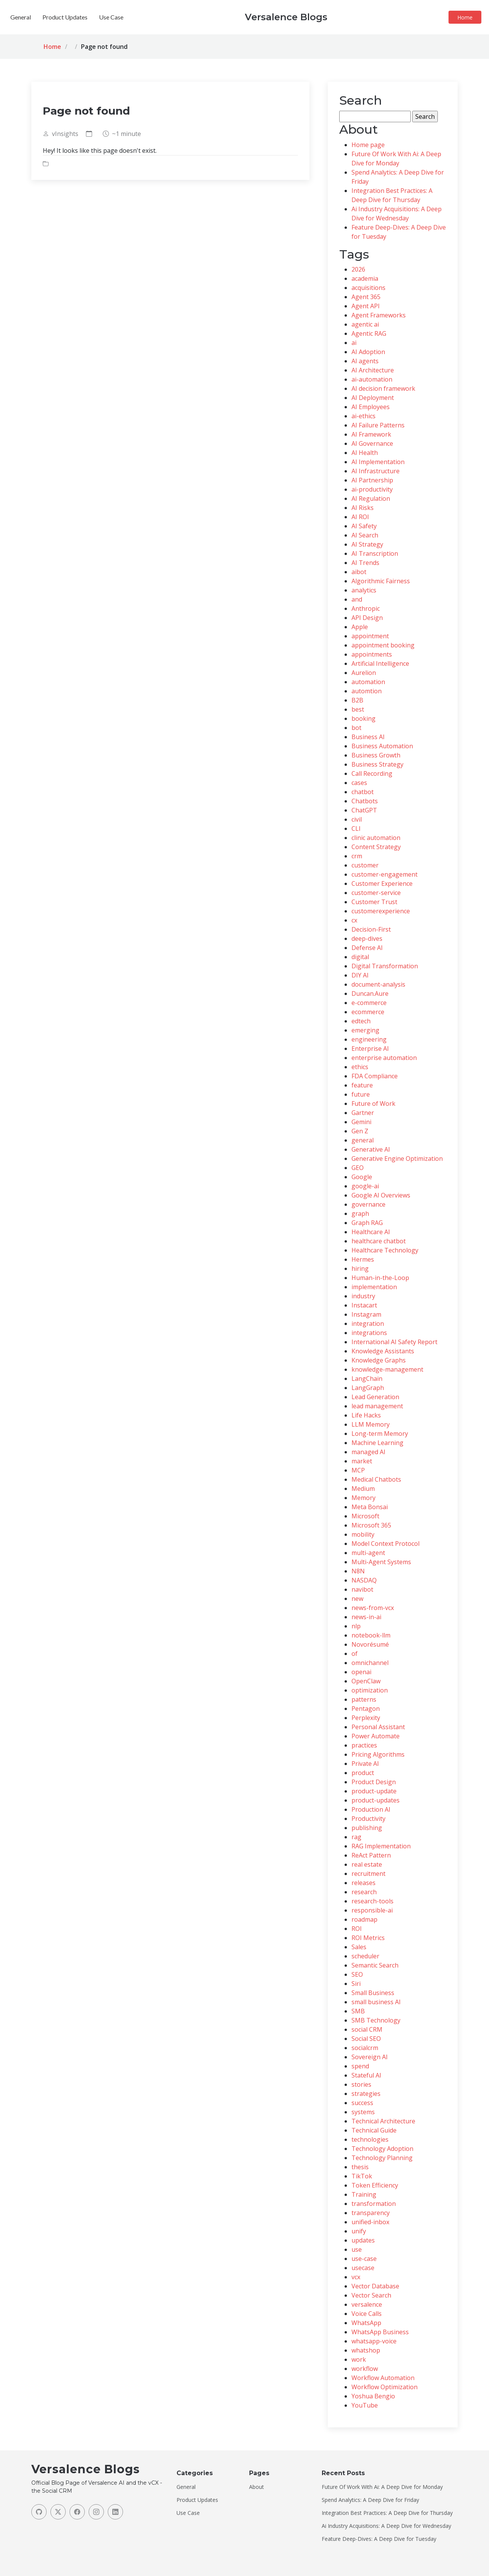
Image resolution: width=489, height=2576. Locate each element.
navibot (362, 1589)
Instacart (364, 1305)
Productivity (368, 1818)
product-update (374, 1791)
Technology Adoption (382, 2148)
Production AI (370, 1809)
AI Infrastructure (375, 471)
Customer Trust (374, 902)
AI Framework (371, 434)
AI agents (365, 361)
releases (363, 1883)
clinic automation (375, 837)
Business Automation (382, 746)
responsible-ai (372, 1910)
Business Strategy (377, 764)
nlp (356, 1626)
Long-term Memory (379, 1433)
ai (353, 342)
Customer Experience (382, 883)
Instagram (366, 1314)
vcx (355, 2277)
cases (359, 782)
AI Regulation (370, 498)
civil (356, 819)
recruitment (368, 1873)
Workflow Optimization (384, 2387)
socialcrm (364, 2048)
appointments (371, 654)
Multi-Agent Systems (381, 1562)
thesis (360, 2167)
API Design (367, 617)
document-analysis (378, 984)
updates (363, 2240)
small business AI (376, 2002)
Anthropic (365, 608)
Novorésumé (370, 1644)
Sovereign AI (369, 2057)
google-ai (365, 1186)
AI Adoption (368, 352)
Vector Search (371, 2295)
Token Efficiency (374, 2185)
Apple (359, 627)
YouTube (364, 2405)
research (364, 1892)
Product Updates (269, 17)
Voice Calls (366, 2313)
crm (356, 856)
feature (362, 1085)
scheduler (365, 1956)
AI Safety (364, 526)
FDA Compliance (374, 1076)
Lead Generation (375, 1397)
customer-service (376, 892)
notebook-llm (370, 1635)
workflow (364, 2368)
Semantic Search (374, 1965)
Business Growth (375, 755)
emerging (365, 1030)
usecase (362, 2268)
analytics (363, 590)
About (256, 2487)
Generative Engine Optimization (397, 1158)
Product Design (373, 1782)
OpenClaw (366, 1681)
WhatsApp (366, 2323)
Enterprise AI (370, 1048)
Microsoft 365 (371, 1525)
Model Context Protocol (385, 1543)
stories (361, 2084)
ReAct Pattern (371, 1855)
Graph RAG (367, 1222)
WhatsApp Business (380, 2332)
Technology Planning (382, 2158)
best (357, 709)
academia (364, 278)
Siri (356, 1983)
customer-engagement (384, 874)
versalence (366, 2304)
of (354, 1653)
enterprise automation (384, 1057)
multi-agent (368, 1553)
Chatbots (364, 801)
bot (356, 727)
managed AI (368, 1452)
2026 (358, 269)
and (356, 599)
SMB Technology (375, 2020)
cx (354, 920)
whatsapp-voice (374, 2341)
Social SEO (366, 2038)
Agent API (365, 306)
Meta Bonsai (369, 1507)
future (360, 1094)
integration (367, 1323)
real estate (366, 1864)
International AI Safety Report (394, 1342)
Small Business (372, 1993)
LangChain (366, 1378)
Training (363, 2194)
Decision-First (371, 929)
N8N (358, 1571)
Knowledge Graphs (378, 1360)
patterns (363, 1699)
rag (356, 1837)
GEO (357, 1167)
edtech (361, 1021)
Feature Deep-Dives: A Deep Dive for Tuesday (379, 2539)
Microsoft (365, 1516)
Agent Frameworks (378, 315)
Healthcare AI (370, 1232)
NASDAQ (364, 1580)
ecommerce (367, 1012)
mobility (362, 1534)
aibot (358, 572)
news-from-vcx (372, 1608)
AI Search (364, 535)
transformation (373, 2203)
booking (363, 718)
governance (368, 1204)
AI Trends (365, 562)
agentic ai (365, 324)
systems (363, 2112)
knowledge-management (387, 1369)
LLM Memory (370, 1424)
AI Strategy (367, 544)
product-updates (375, 1800)
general (362, 1140)
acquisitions (368, 287)
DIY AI (360, 975)
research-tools (372, 1901)
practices (364, 1745)
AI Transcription (374, 553)
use (356, 2249)
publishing (366, 1828)
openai (361, 1672)
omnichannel (370, 1663)
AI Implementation (378, 462)
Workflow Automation (383, 2378)
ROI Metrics (368, 1938)
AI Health (364, 452)
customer (365, 865)
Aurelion (363, 672)
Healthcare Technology (384, 1250)
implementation (374, 1287)
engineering (369, 1039)
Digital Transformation (384, 966)
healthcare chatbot (378, 1241)
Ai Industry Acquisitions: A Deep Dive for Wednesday (386, 2526)
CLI (356, 828)
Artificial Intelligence (380, 663)
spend (360, 2066)
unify (358, 2231)
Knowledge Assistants (382, 1351)
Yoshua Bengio (373, 2396)
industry (363, 1296)
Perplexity (365, 1718)
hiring (360, 1268)
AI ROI (360, 517)
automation (368, 682)
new (357, 1598)
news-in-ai (366, 1617)
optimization (369, 1690)
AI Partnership (372, 480)
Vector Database (375, 2286)
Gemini (361, 1122)
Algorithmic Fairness (380, 581)
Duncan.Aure (370, 993)
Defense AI (367, 947)
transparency (370, 2213)
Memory (363, 1497)
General (225, 17)
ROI (356, 1928)
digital (360, 957)
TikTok (361, 2176)
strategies (366, 2093)
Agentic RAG (368, 333)
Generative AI (370, 1149)
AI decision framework (383, 388)
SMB (358, 2011)
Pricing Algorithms (378, 1754)
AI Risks (362, 507)
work (358, 2359)
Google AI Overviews (380, 1195)
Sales (358, 1947)
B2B (357, 700)
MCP (358, 1470)
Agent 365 (366, 297)
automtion (366, 691)
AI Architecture (372, 370)
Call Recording (371, 773)
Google (361, 1177)
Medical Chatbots (376, 1479)
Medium (363, 1488)
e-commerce (369, 1002)
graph (360, 1213)
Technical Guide (374, 2130)
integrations (369, 1332)
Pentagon (365, 1708)
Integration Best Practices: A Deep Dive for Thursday (387, 2513)
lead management (377, 1406)
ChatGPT (364, 810)
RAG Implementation (381, 1846)
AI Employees (370, 407)
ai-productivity (372, 489)
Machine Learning (377, 1442)
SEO (357, 1974)
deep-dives (366, 938)
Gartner (362, 1112)
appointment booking (383, 645)
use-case (364, 2258)
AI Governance (372, 443)
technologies (370, 2139)
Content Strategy (376, 847)
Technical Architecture (383, 2121)
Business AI (368, 737)
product (362, 1773)
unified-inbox (370, 2222)
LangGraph (367, 1387)
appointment (370, 636)
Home (466, 17)
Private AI (365, 1763)
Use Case (315, 17)
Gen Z (359, 1131)
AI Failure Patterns (378, 425)
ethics (359, 1067)
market (361, 1461)
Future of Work (373, 1103)
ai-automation (371, 379)
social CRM (366, 2029)
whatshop (365, 2350)
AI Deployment (372, 397)
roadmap (364, 1919)
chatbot (362, 792)
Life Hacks (366, 1415)
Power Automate (375, 1736)
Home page (368, 145)
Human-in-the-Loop (380, 1277)
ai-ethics (363, 416)
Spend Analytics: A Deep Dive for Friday (370, 2500)
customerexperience (380, 911)
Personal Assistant (378, 1727)
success (362, 2103)
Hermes (362, 1259)
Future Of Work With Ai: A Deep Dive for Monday (382, 2487)
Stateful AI (366, 2075)
